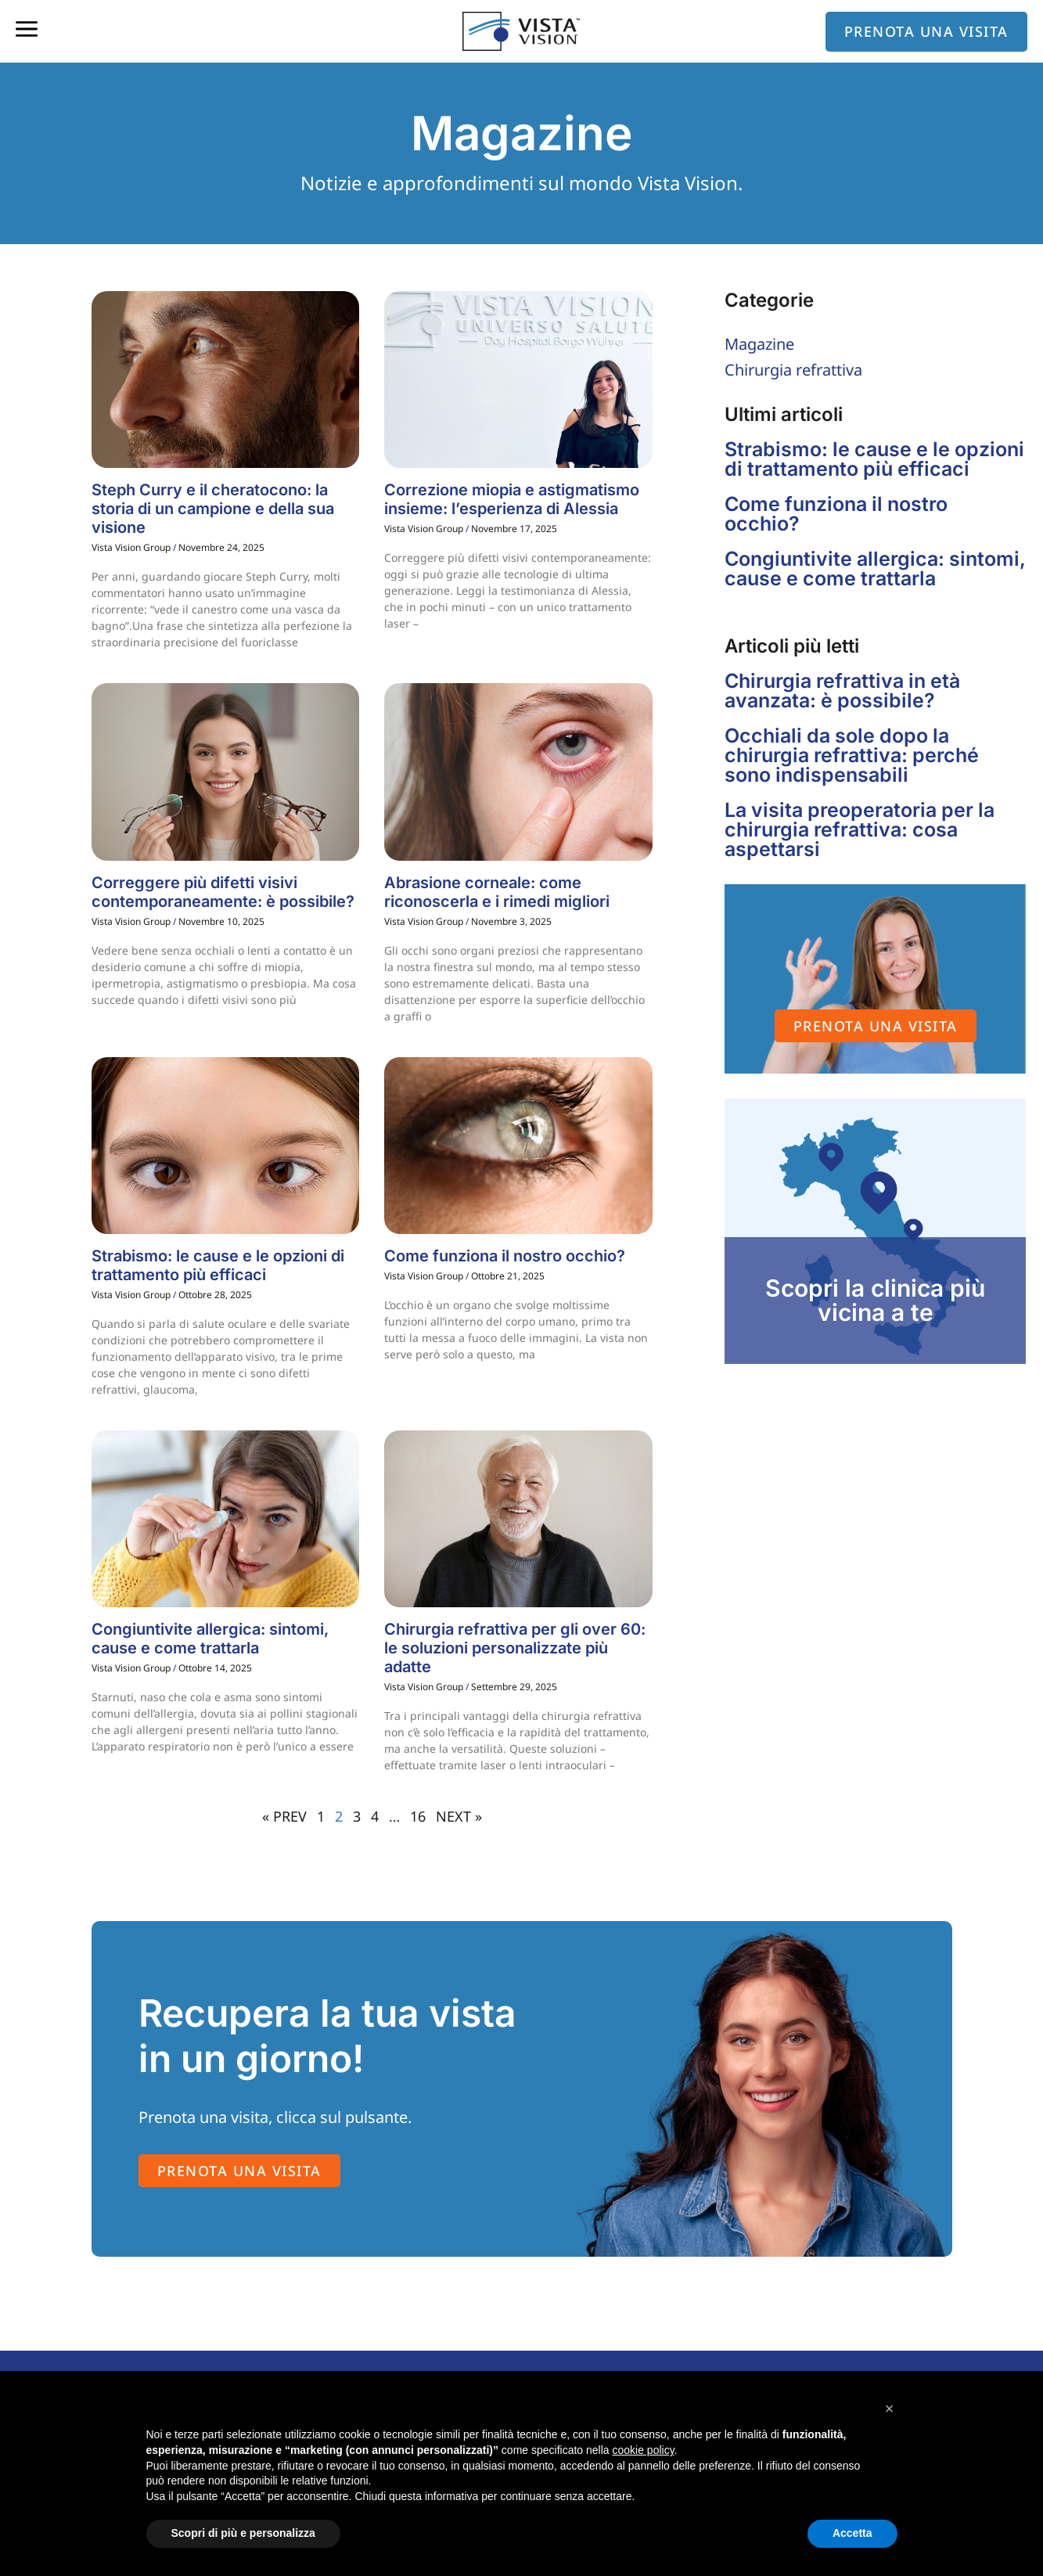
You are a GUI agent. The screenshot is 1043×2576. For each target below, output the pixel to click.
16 (418, 1816)
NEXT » (459, 1816)
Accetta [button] (852, 2533)
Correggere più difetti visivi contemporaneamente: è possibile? (223, 892)
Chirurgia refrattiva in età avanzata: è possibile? (842, 690)
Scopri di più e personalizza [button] (243, 2533)
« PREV (284, 1816)
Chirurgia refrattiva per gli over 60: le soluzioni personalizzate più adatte (515, 1648)
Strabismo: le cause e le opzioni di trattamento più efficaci (218, 1265)
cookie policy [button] (643, 2450)
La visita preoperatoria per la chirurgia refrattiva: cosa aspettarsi (859, 829)
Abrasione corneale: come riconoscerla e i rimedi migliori (497, 892)
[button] (889, 2408)
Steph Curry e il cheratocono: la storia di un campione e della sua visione (213, 508)
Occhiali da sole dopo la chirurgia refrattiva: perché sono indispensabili (852, 755)
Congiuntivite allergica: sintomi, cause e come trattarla (210, 1638)
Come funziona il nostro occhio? (504, 1256)
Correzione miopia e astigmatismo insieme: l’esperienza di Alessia (511, 499)
